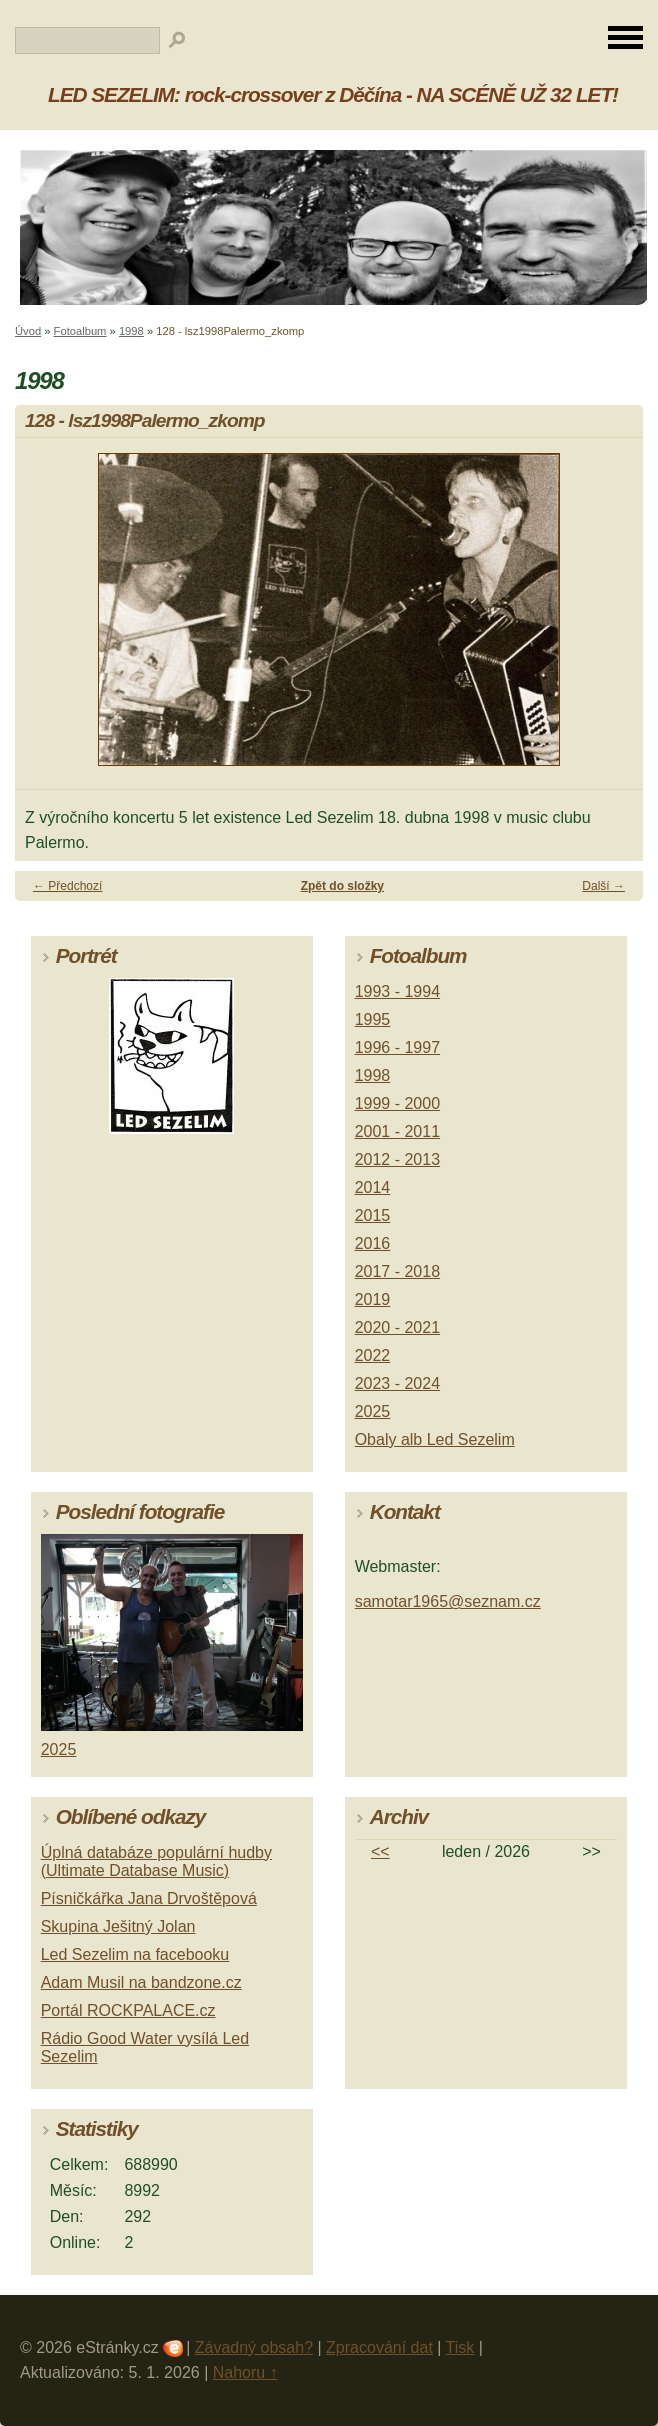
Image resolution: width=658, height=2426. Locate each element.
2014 (373, 1187)
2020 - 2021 (397, 1327)
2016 (373, 1243)
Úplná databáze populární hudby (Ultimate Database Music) (156, 1861)
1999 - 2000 (397, 1103)
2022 (373, 1355)
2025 (373, 1411)
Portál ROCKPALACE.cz (128, 2010)
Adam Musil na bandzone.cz (141, 1982)
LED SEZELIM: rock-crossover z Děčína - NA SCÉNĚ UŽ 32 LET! (333, 94)
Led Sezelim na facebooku (135, 1954)
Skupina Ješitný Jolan (118, 1926)
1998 (131, 331)
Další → (603, 886)
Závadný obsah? (254, 2347)
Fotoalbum (80, 331)
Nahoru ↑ (245, 2372)
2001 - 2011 (397, 1131)
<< (380, 1851)
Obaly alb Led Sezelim (435, 1439)
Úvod (28, 331)
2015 (373, 1215)
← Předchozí (67, 886)
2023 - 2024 (397, 1383)
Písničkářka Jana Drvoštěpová (149, 1898)
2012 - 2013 (397, 1159)
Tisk (460, 2347)
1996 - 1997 (397, 1047)
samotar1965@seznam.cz (448, 1601)
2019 (373, 1299)
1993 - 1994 (397, 991)
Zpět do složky (342, 886)
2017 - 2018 (397, 1271)
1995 (373, 1019)
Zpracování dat (379, 2347)
